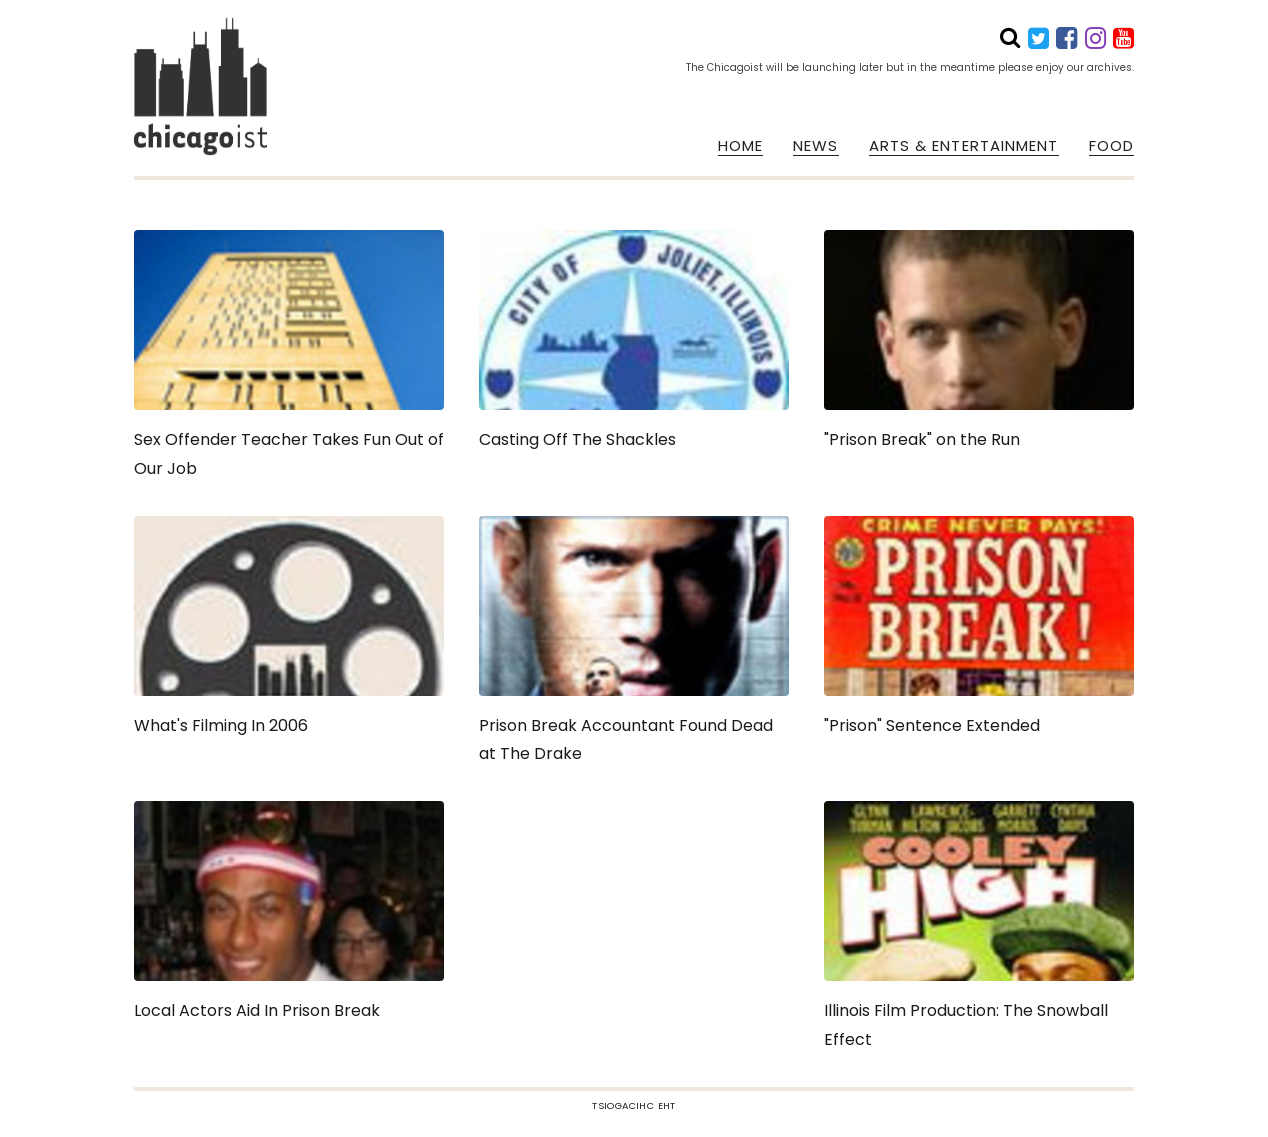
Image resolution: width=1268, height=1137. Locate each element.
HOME (740, 146)
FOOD (1111, 146)
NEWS (815, 146)
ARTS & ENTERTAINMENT (964, 146)
